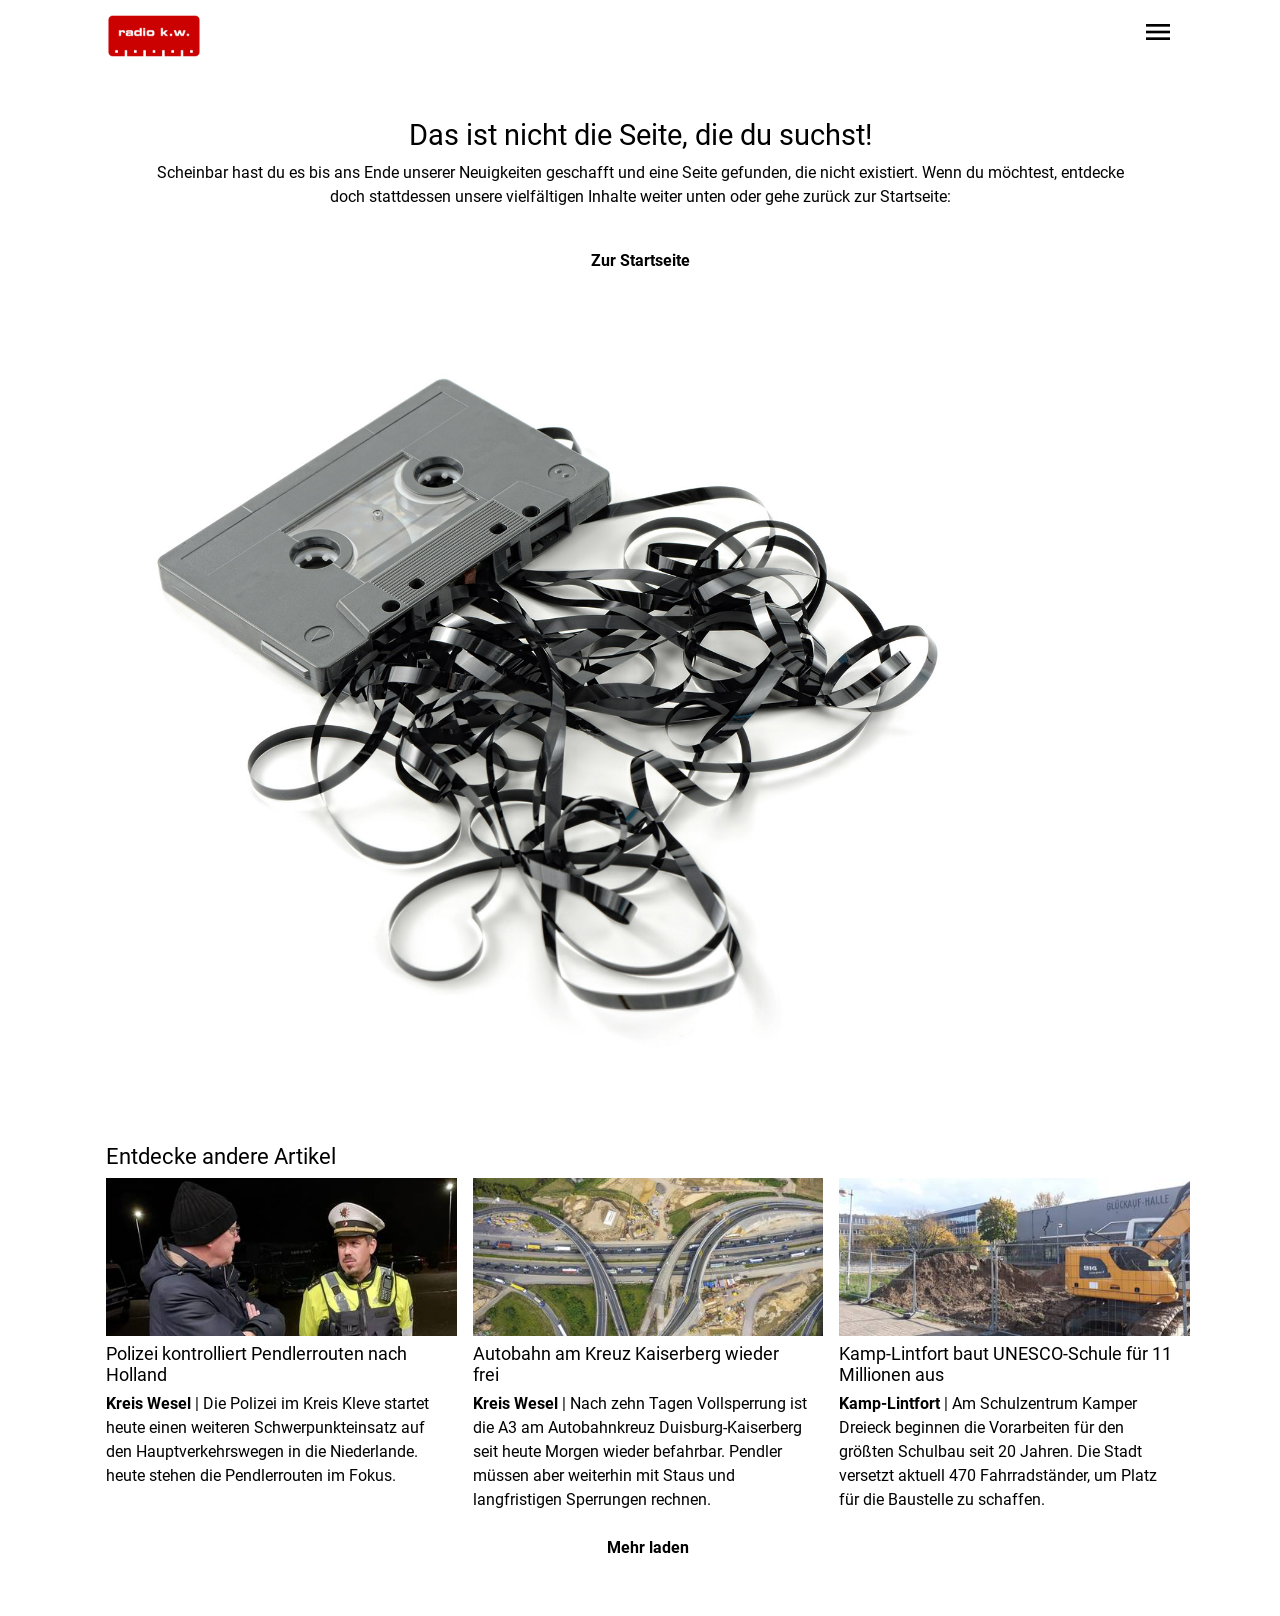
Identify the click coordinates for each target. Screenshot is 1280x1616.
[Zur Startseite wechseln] (154, 36)
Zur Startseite (640, 260)
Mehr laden (648, 1547)
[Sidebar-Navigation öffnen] (1158, 35)
